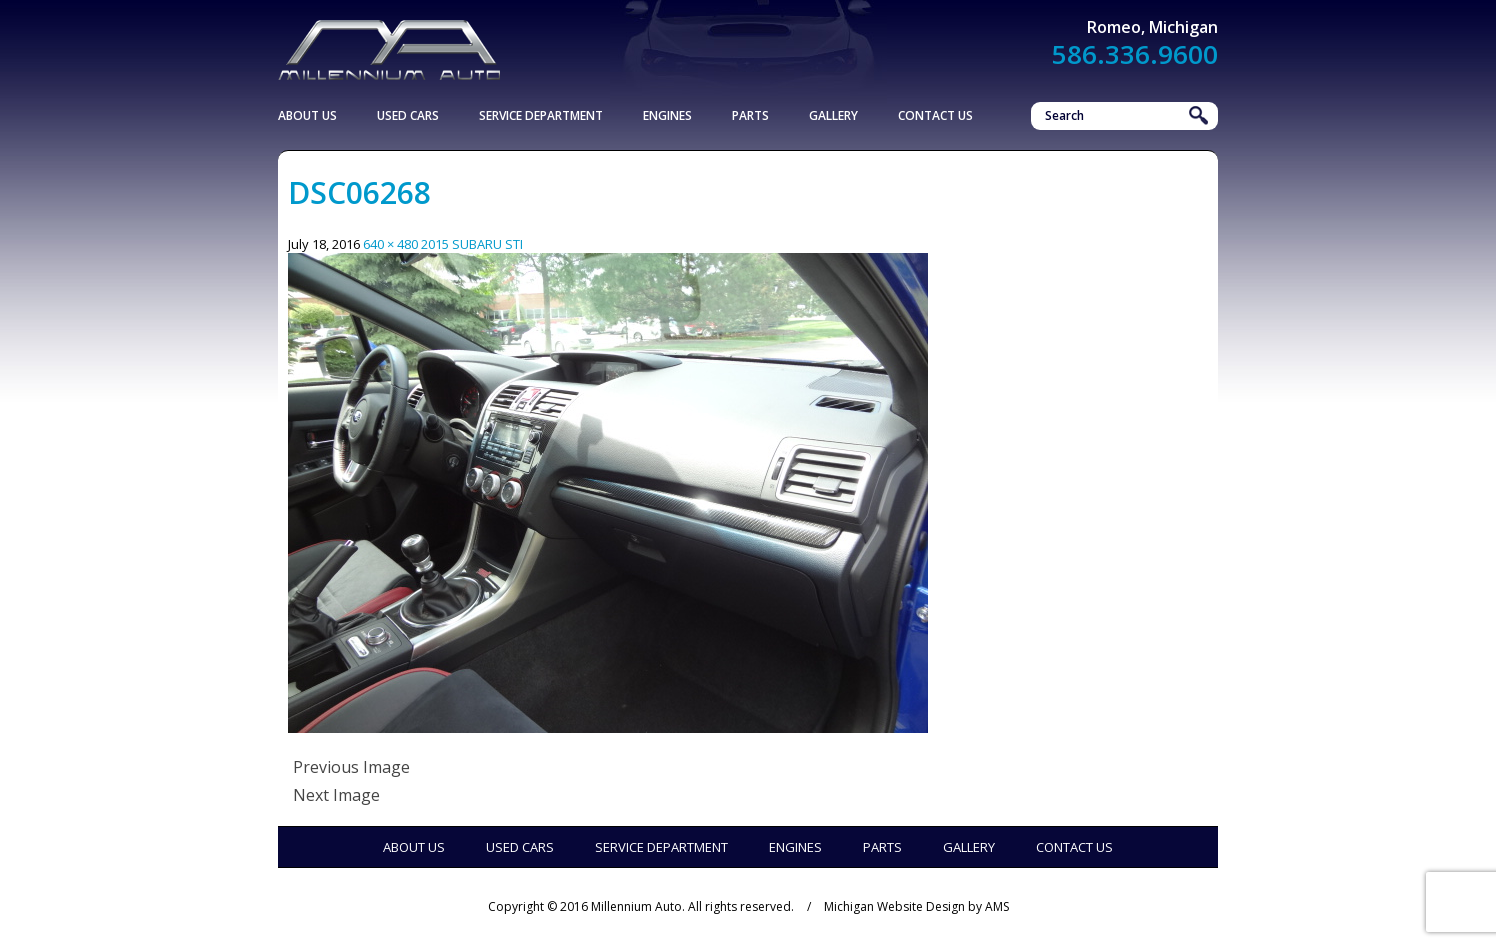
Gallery (833, 115)
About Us (307, 115)
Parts (750, 115)
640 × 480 (390, 244)
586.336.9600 (1135, 54)
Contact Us (935, 115)
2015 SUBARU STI (472, 244)
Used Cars (408, 115)
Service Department (541, 115)
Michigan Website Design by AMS (916, 906)
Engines (667, 115)
